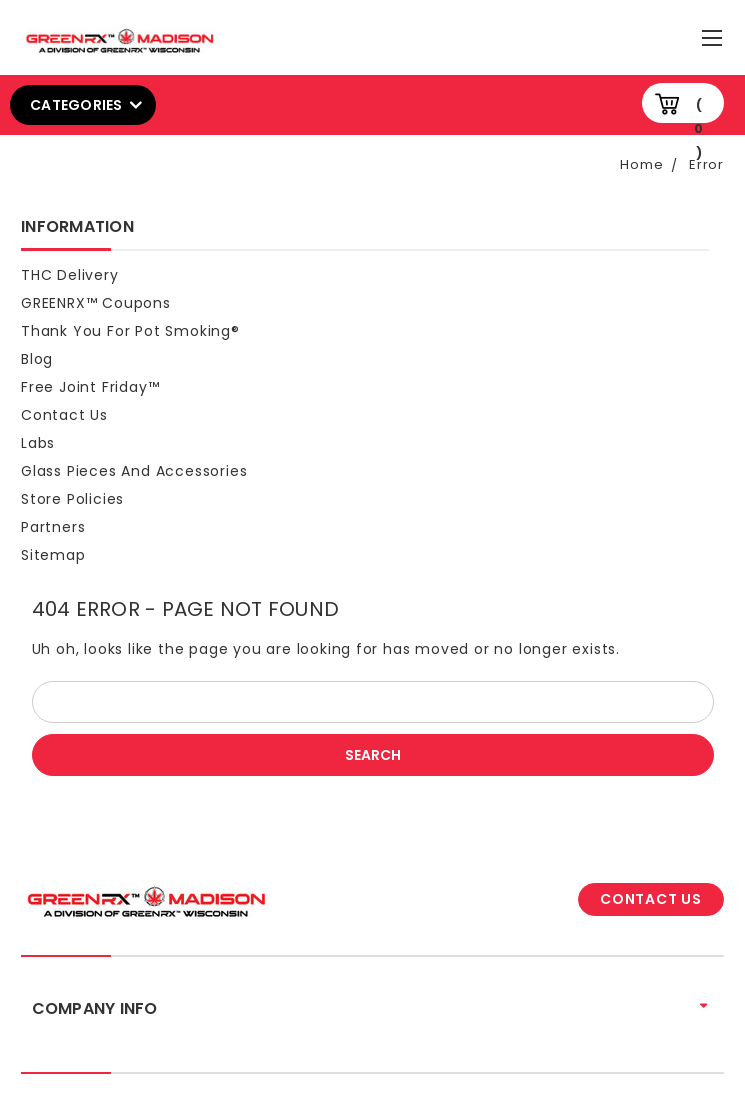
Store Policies (72, 499)
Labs (38, 443)
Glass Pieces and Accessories (134, 471)
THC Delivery (70, 275)
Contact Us (64, 415)
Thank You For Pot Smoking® (130, 331)
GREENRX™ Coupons (96, 303)
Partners (53, 527)
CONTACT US (651, 899)
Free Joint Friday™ (90, 387)
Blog (37, 359)
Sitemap (53, 555)
